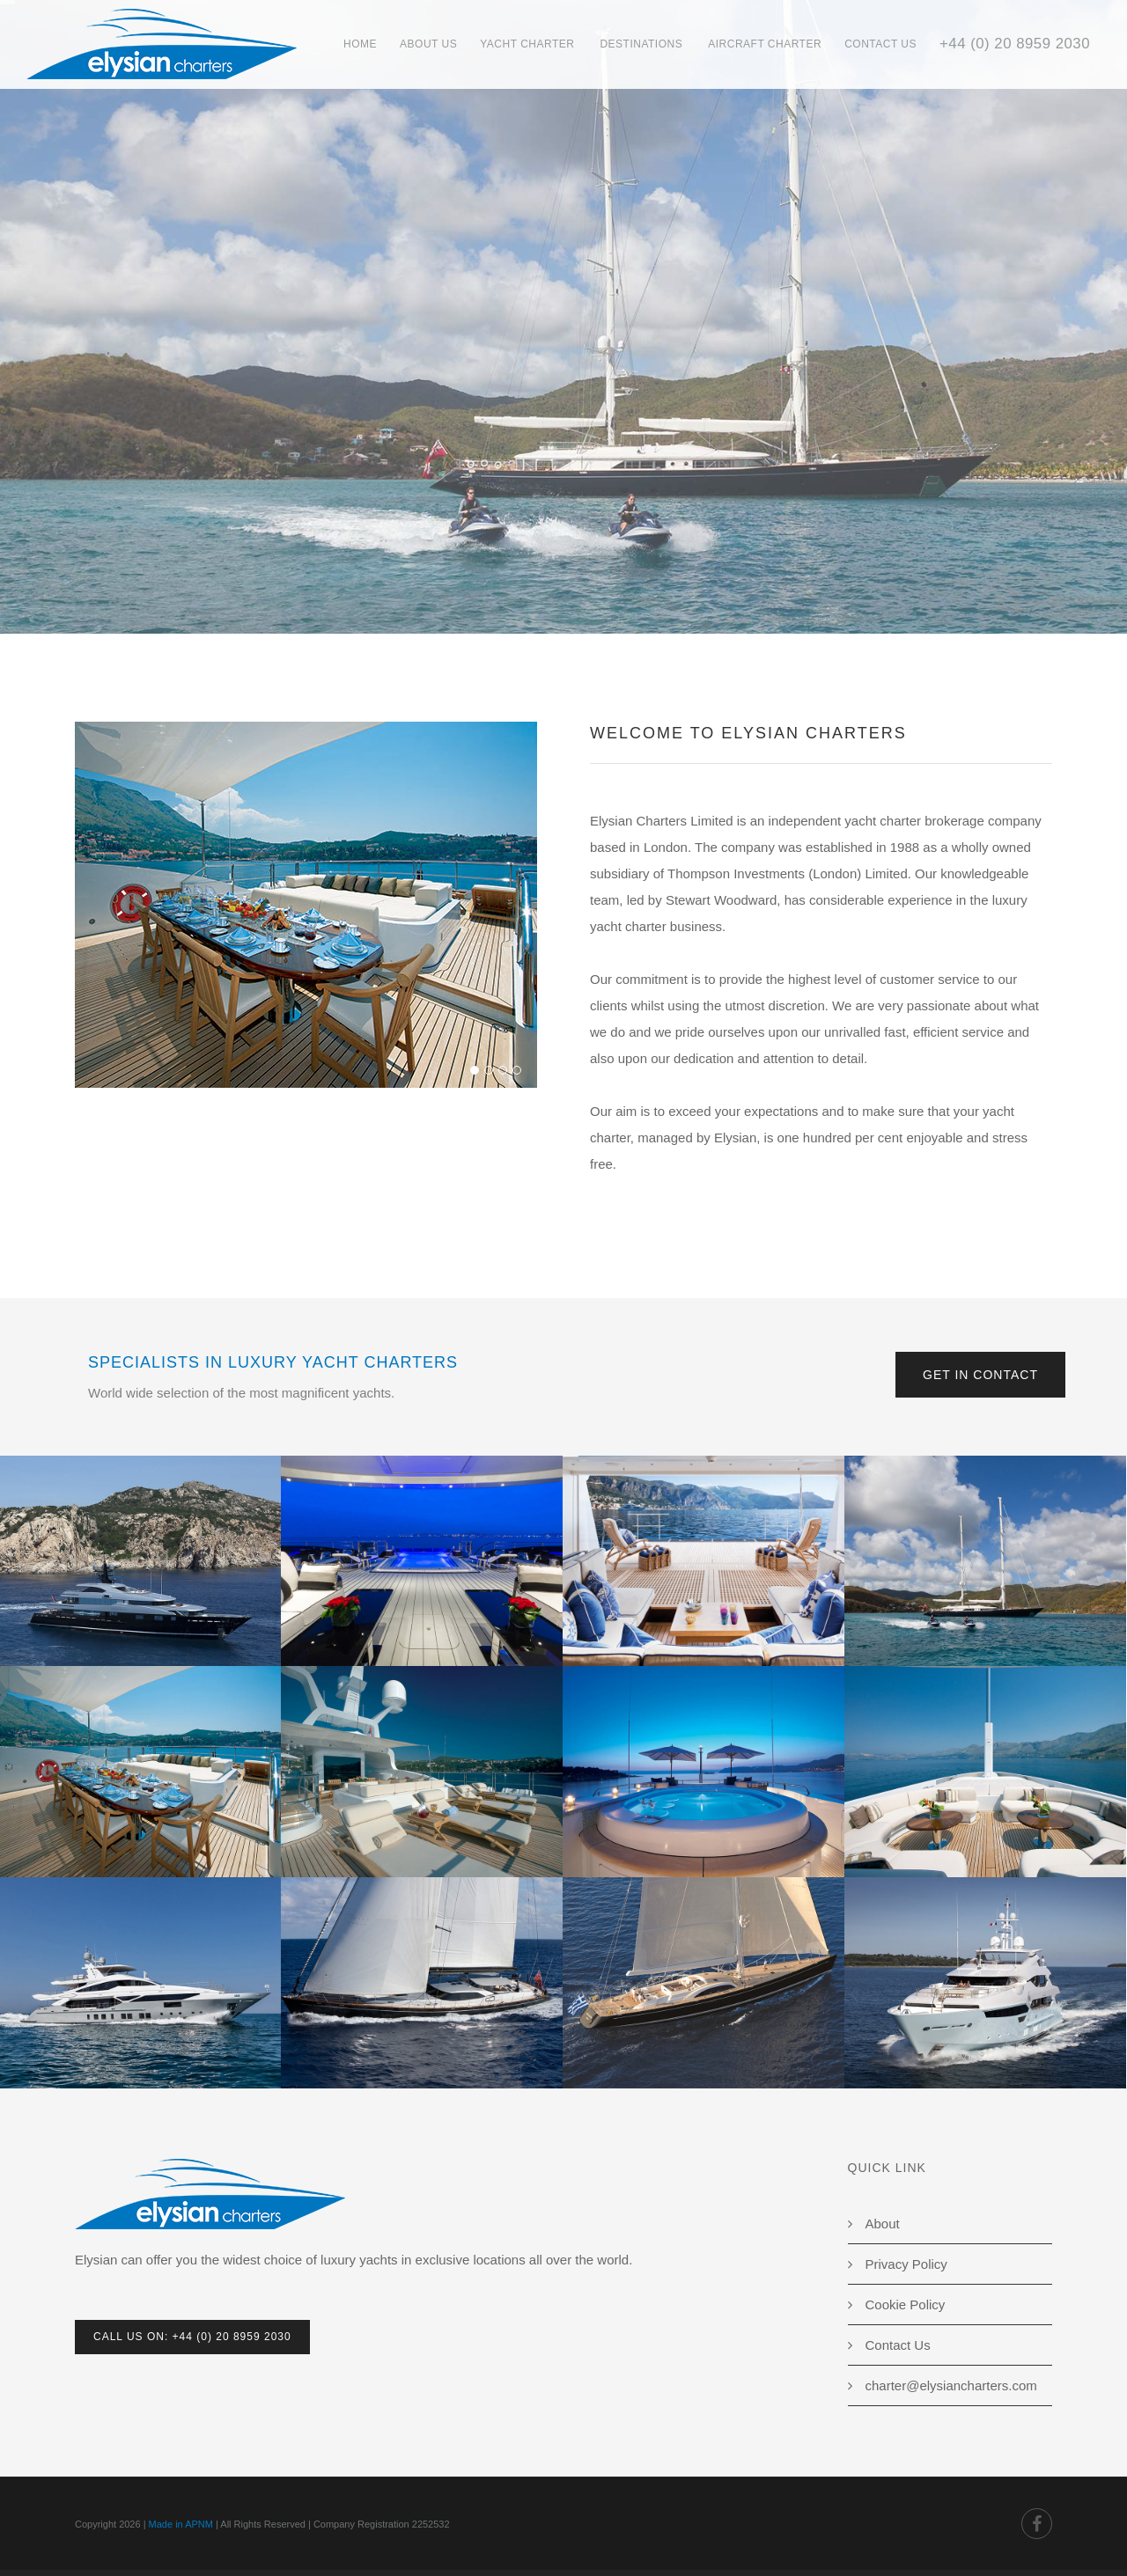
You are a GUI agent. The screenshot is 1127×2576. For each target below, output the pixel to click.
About (883, 2223)
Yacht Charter (527, 44)
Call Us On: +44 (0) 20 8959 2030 (192, 2336)
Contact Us (880, 44)
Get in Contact (980, 1375)
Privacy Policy (906, 2264)
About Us (428, 44)
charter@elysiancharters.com (951, 2385)
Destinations (641, 44)
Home (360, 44)
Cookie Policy (906, 2304)
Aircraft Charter (764, 44)
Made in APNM (181, 2524)
